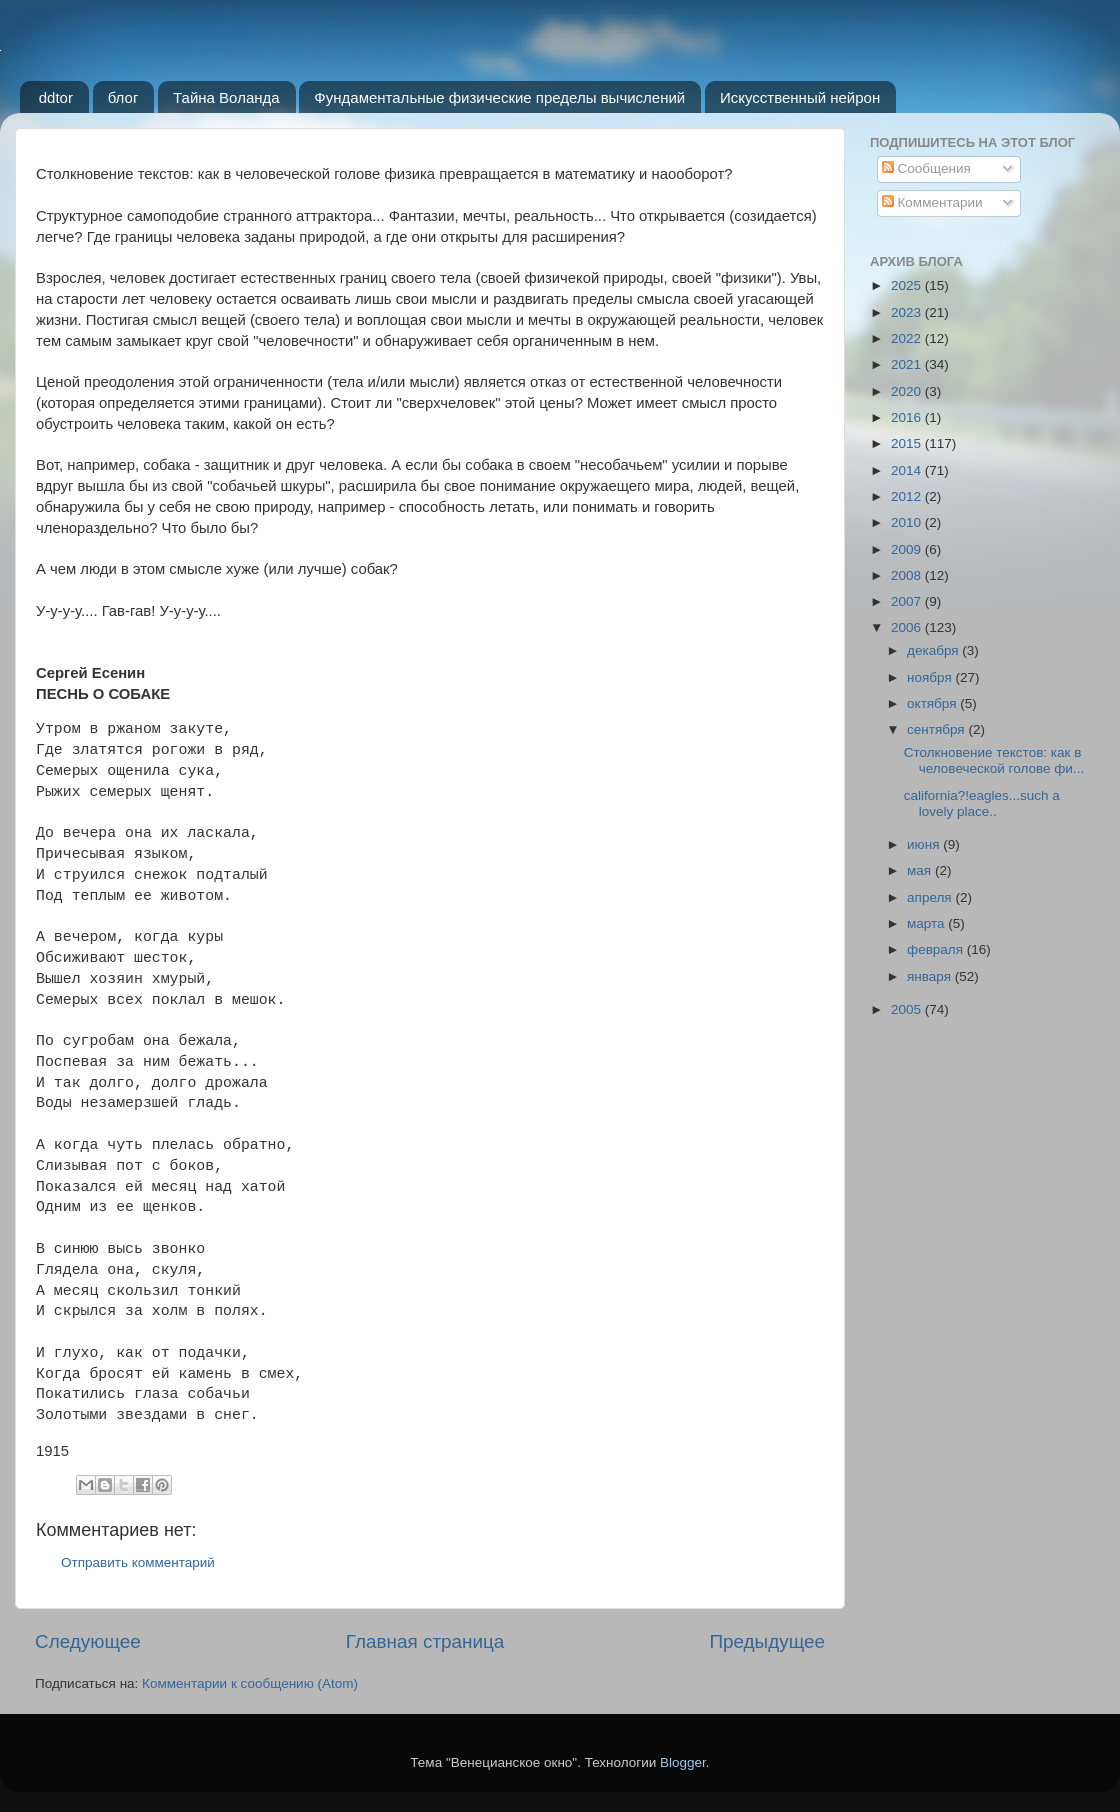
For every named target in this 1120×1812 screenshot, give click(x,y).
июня (925, 844)
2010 (908, 522)
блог (123, 97)
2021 (908, 364)
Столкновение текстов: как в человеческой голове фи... (994, 760)
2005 (908, 1009)
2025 (908, 285)
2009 (908, 549)
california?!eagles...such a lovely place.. (982, 803)
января (931, 976)
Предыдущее (767, 1641)
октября (933, 703)
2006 (908, 627)
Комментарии (932, 202)
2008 (908, 575)
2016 (908, 417)
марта (927, 923)
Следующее (88, 1641)
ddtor (56, 97)
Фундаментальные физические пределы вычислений (499, 97)
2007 (908, 601)
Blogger (683, 1762)
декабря (934, 650)
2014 (908, 470)
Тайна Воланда (226, 97)
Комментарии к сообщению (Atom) (250, 1683)
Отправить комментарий (138, 1562)
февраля (937, 949)
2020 (908, 391)
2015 (908, 443)
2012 (908, 496)
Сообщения (926, 168)
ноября (931, 677)
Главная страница (425, 1641)
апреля (931, 897)
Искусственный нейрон (800, 97)
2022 (908, 338)
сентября (937, 729)
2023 (908, 312)
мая (921, 870)
